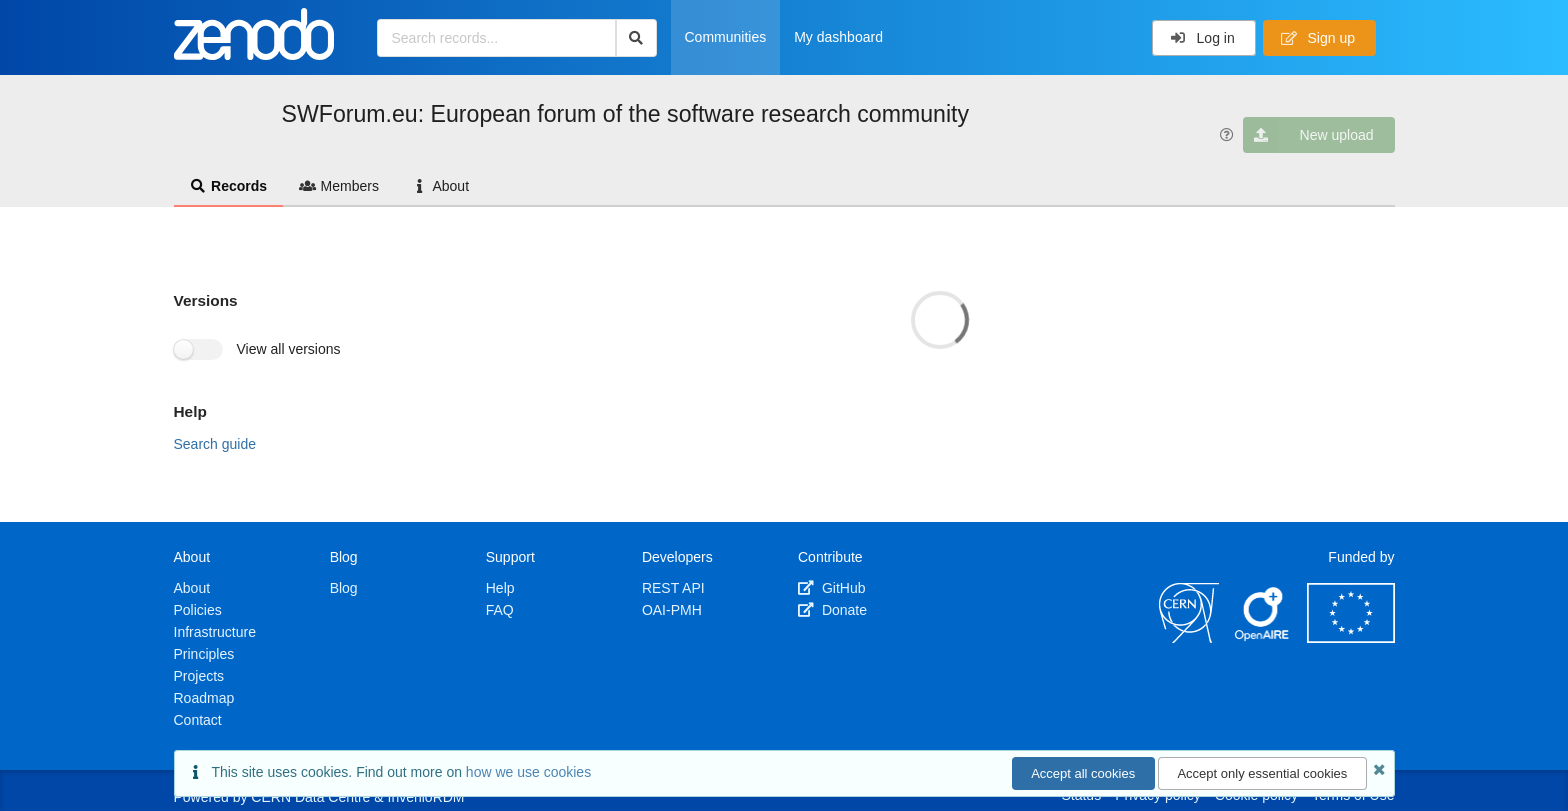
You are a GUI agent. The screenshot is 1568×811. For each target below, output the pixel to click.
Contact (198, 720)
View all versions (289, 349)
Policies (198, 610)
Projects (199, 676)
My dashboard (838, 37)
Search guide (215, 444)
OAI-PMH (672, 610)
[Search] (636, 38)
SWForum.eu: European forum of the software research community (626, 114)
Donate (832, 610)
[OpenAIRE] (1263, 638)
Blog (344, 588)
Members (339, 186)
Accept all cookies (1083, 773)
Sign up (1318, 38)
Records (229, 186)
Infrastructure (215, 632)
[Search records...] (496, 38)
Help (500, 588)
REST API (673, 588)
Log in (1202, 38)
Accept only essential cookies (1262, 773)
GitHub (831, 588)
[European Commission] (1351, 638)
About (440, 186)
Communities (726, 37)
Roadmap (204, 698)
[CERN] (1189, 638)
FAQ (500, 610)
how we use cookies (528, 772)
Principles (204, 654)
